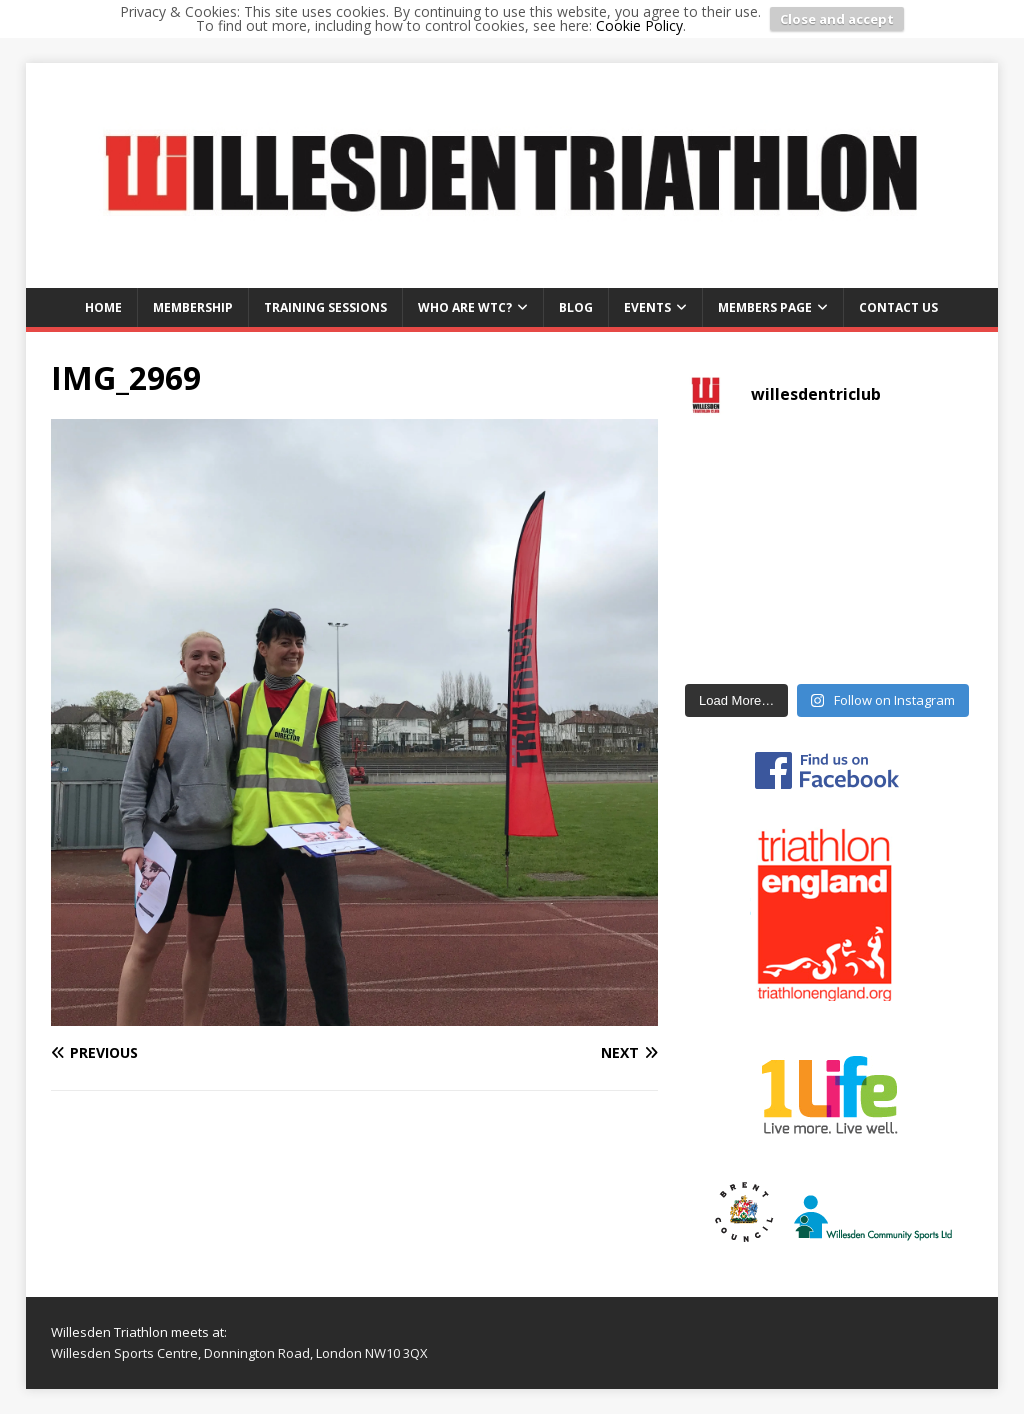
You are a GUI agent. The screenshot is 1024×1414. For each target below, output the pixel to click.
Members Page (765, 307)
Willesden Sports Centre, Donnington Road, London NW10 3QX (239, 1353)
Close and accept (837, 19)
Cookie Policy (639, 25)
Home (103, 307)
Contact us (898, 307)
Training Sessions (325, 307)
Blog (576, 307)
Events (647, 307)
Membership (193, 307)
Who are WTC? (465, 307)
